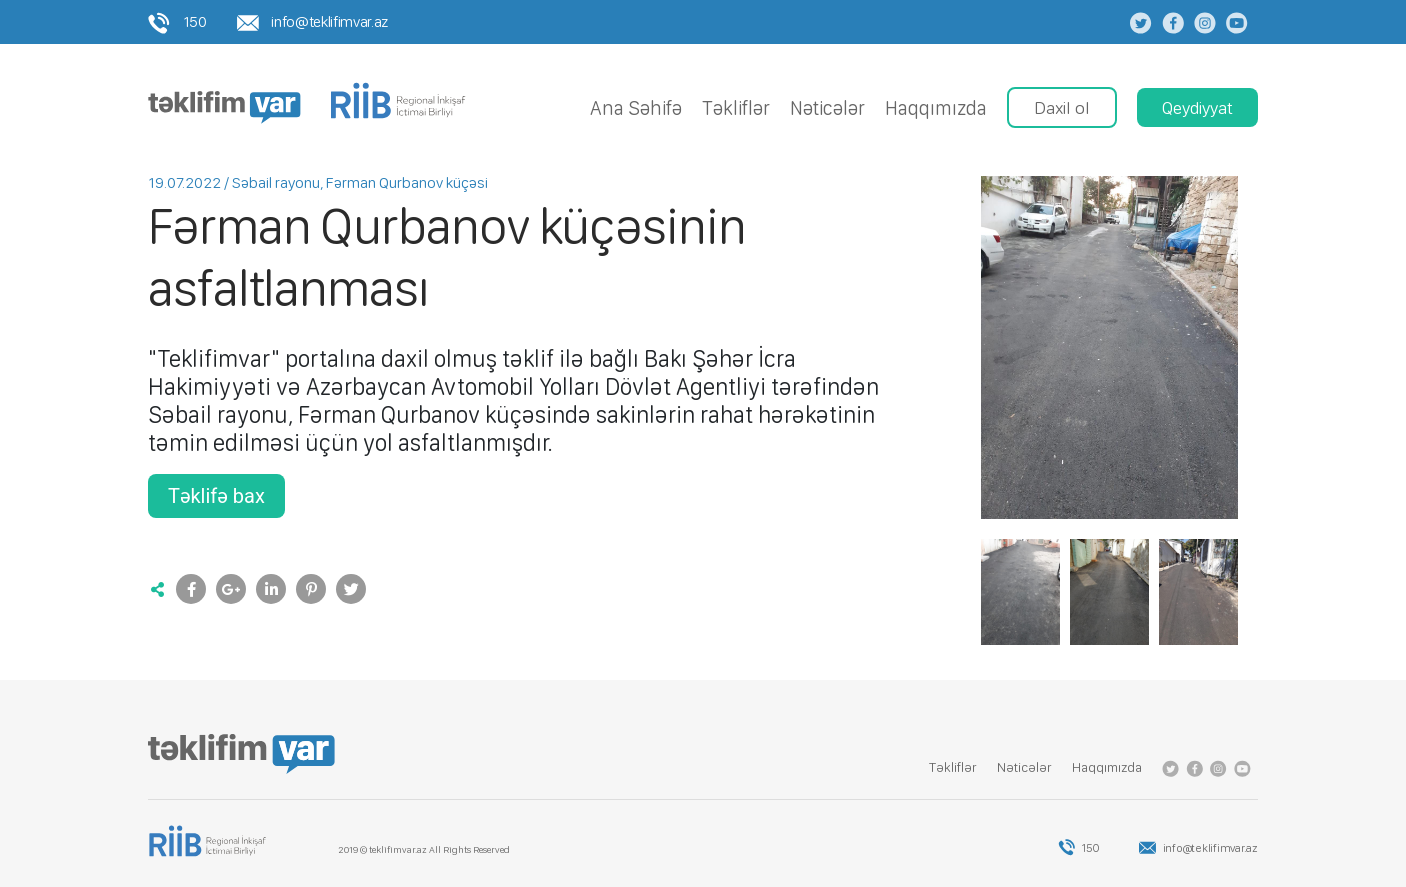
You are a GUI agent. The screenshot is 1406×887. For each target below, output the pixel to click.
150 (177, 21)
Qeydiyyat (1197, 107)
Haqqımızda (936, 108)
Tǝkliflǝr (736, 108)
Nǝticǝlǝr (827, 108)
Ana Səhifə (636, 108)
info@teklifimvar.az (312, 21)
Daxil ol (1062, 107)
